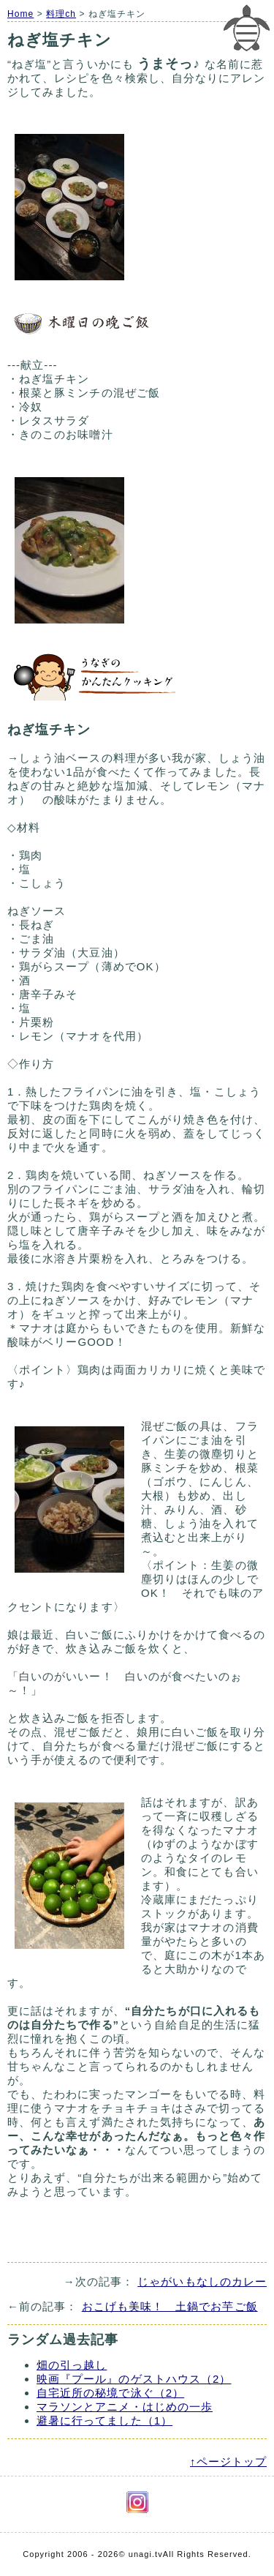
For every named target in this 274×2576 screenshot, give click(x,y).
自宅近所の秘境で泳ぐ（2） (110, 2392)
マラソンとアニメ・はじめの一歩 (125, 2406)
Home (20, 14)
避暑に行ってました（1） (104, 2420)
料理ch (61, 14)
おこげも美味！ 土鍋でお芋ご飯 (170, 2306)
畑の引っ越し (72, 2365)
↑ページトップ (228, 2461)
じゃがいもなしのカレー (202, 2281)
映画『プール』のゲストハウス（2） (134, 2379)
